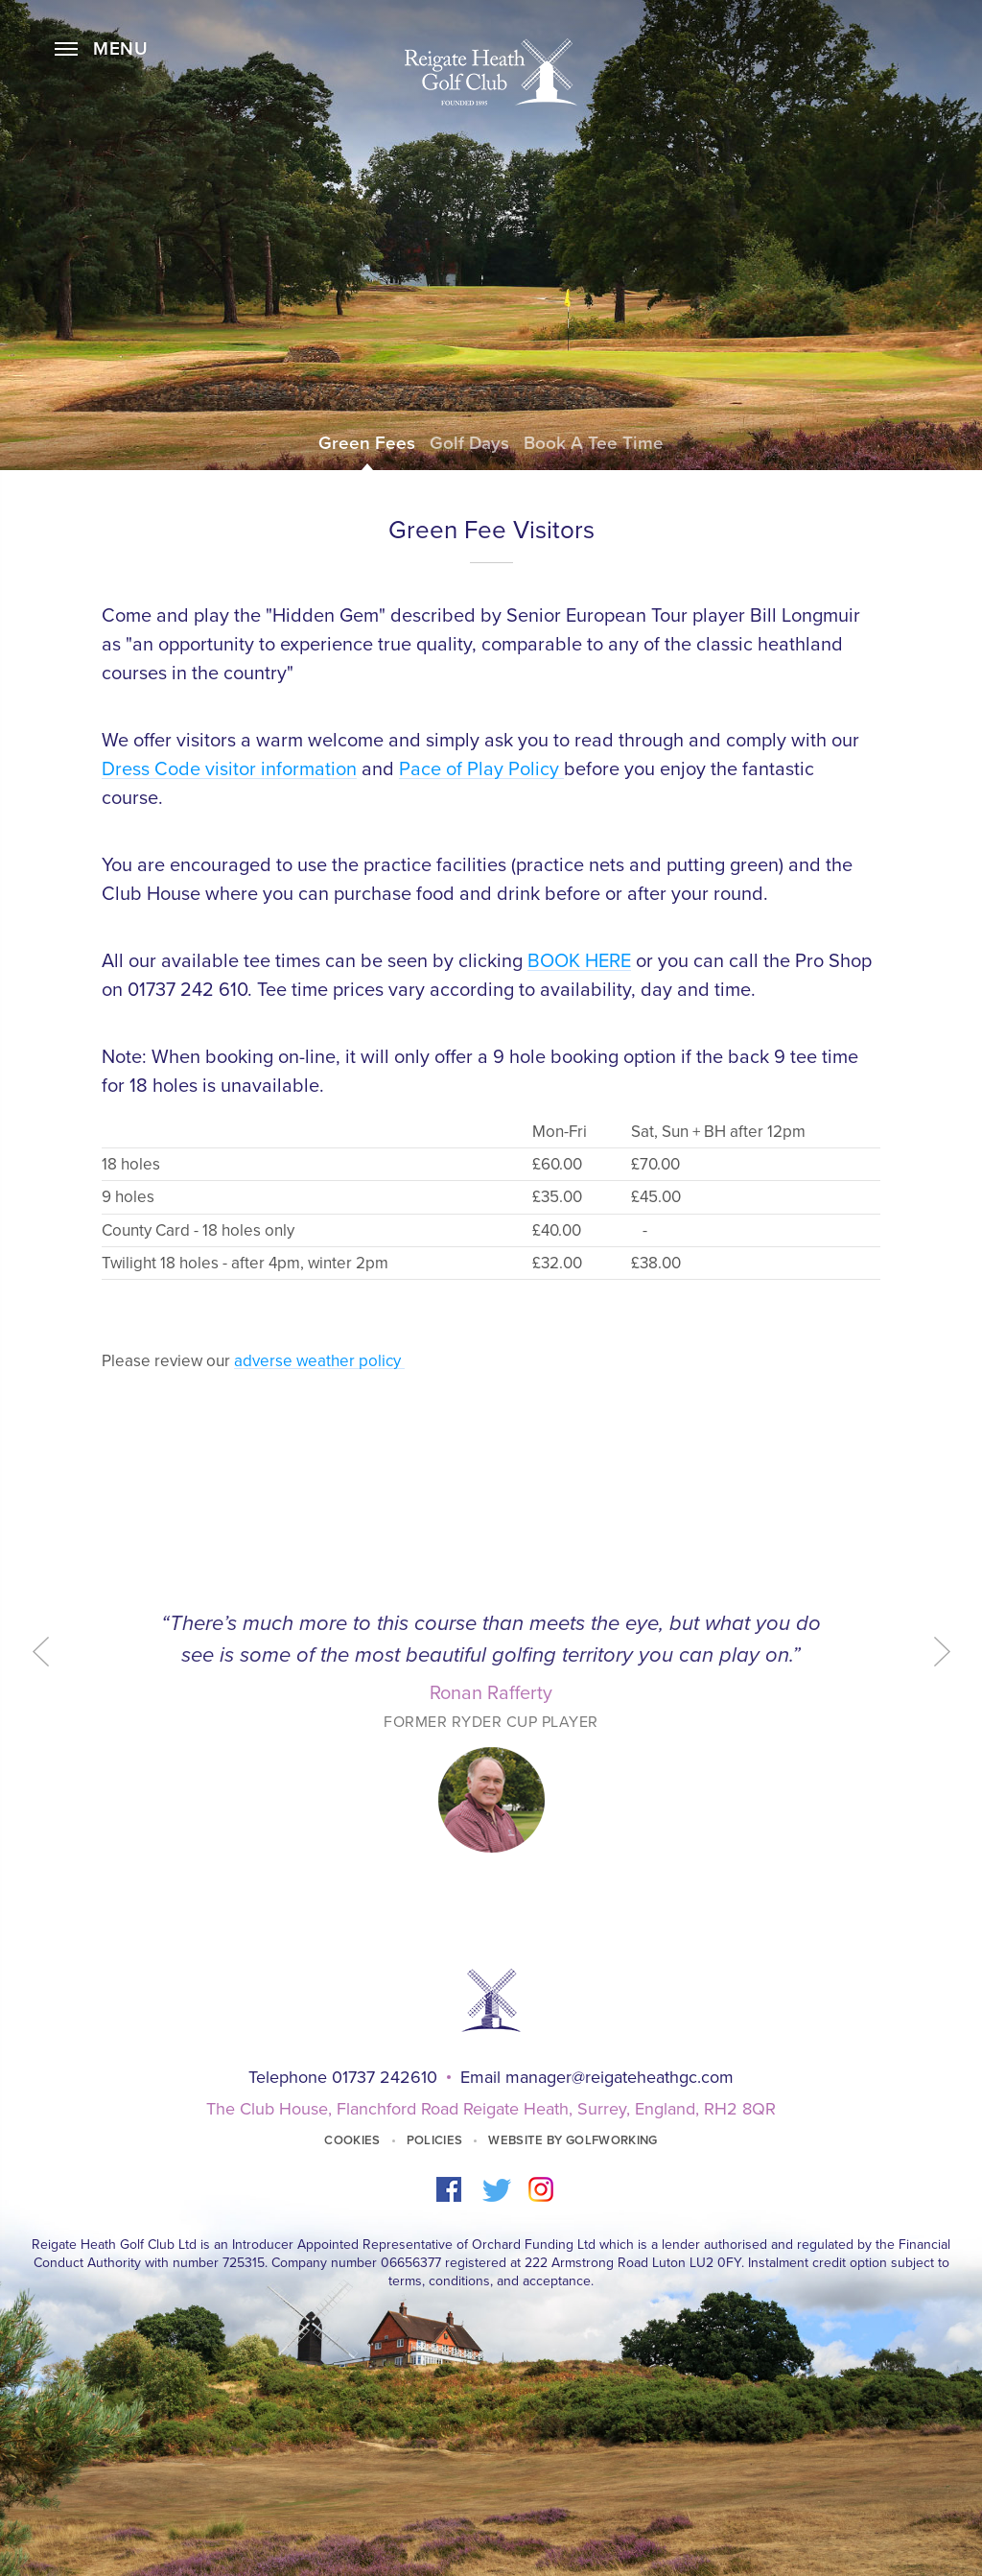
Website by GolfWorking (572, 2140)
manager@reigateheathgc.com (619, 2077)
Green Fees (366, 443)
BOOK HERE (579, 961)
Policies (435, 2140)
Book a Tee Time (594, 443)
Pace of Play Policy (481, 769)
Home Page (491, 72)
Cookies (352, 2140)
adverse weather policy (319, 1361)
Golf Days (469, 443)
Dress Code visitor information (229, 769)
